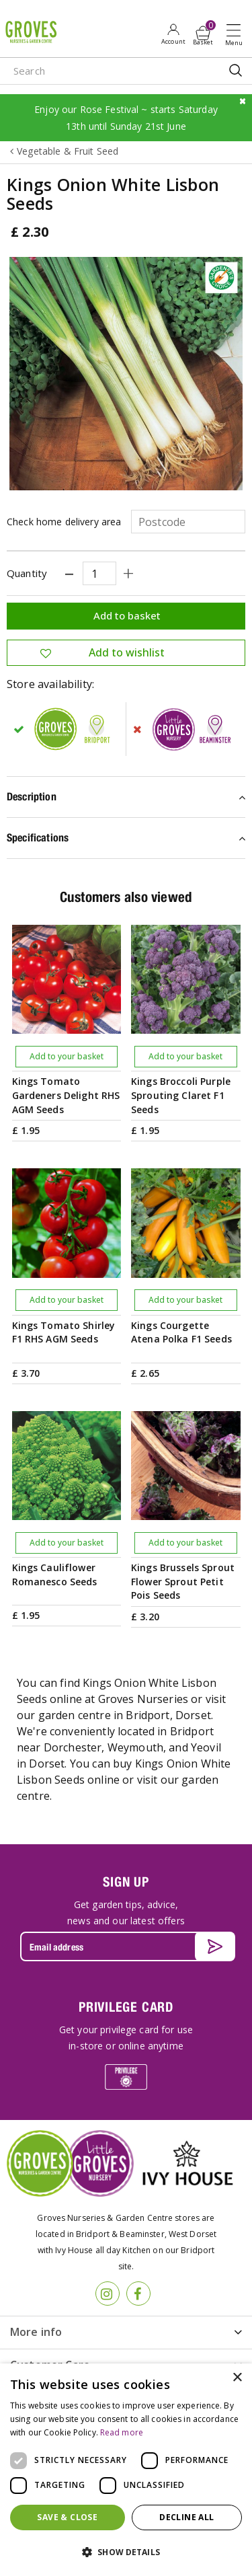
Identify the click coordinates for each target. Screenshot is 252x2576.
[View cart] (202, 32)
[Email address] (126, 1946)
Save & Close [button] (67, 2517)
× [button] (237, 2378)
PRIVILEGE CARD (126, 2006)
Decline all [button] (186, 2517)
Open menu (236, 34)
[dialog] (126, 2469)
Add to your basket (66, 1056)
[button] (126, 2552)
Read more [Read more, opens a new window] (121, 2432)
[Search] (101, 71)
